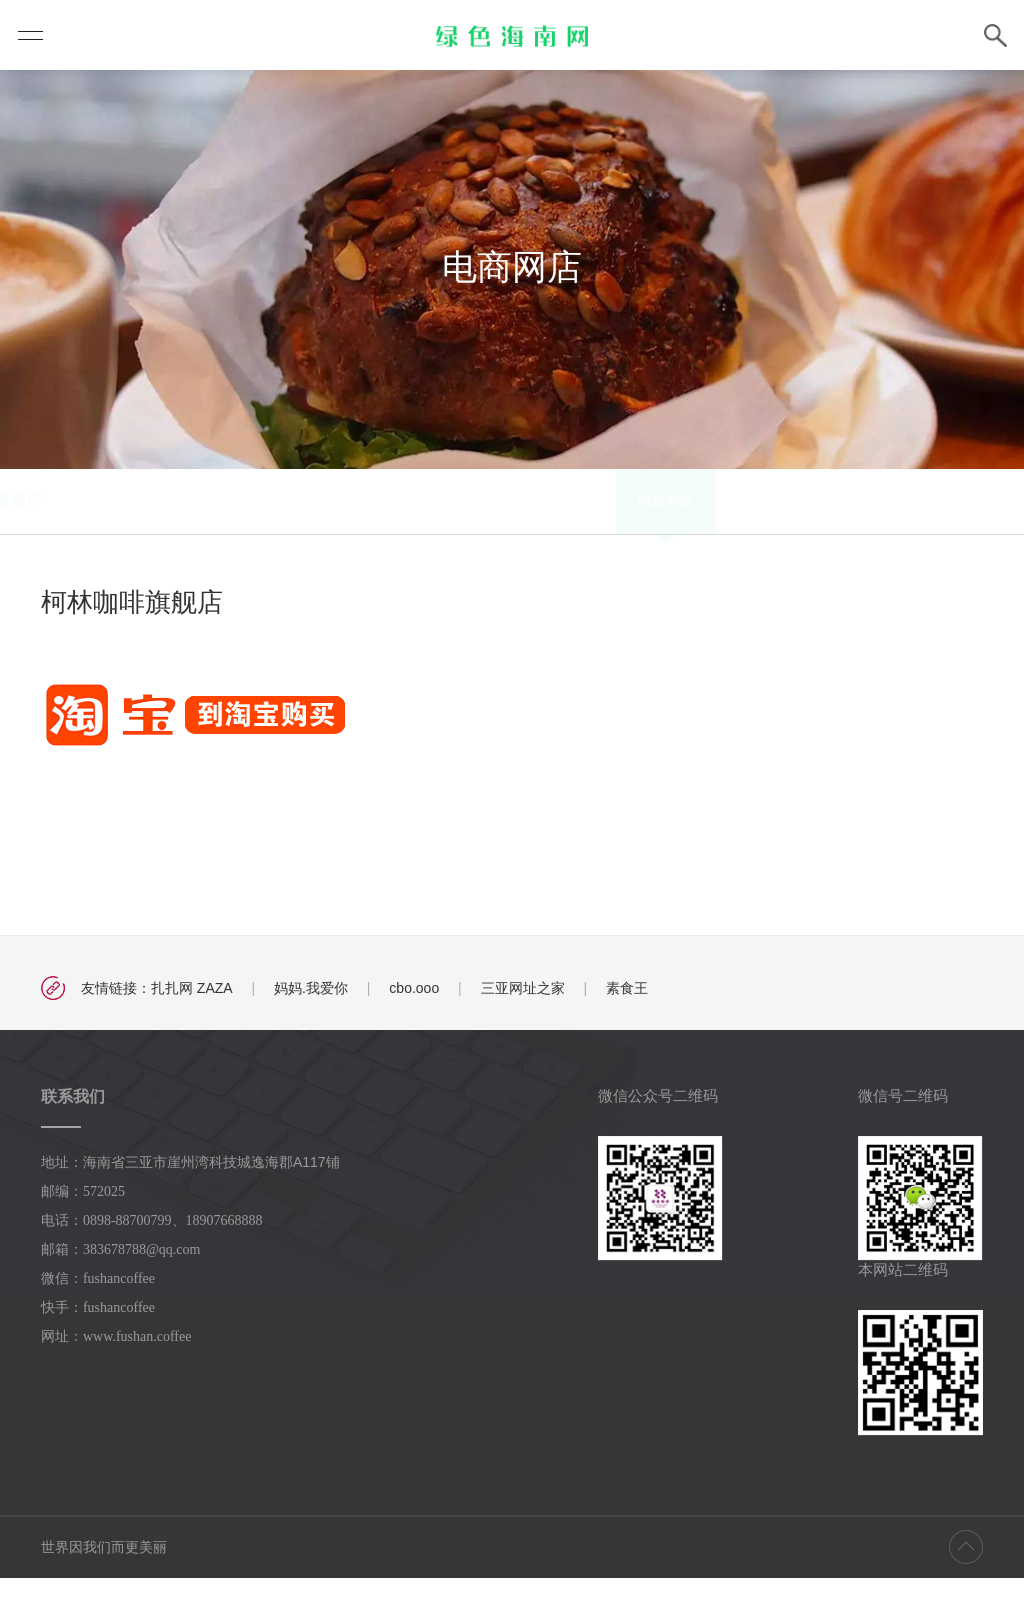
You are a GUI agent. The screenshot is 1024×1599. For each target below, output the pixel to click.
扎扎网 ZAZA (192, 1009)
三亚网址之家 (523, 1009)
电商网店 (321, 522)
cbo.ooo (414, 1009)
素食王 (627, 1009)
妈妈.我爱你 (311, 1009)
